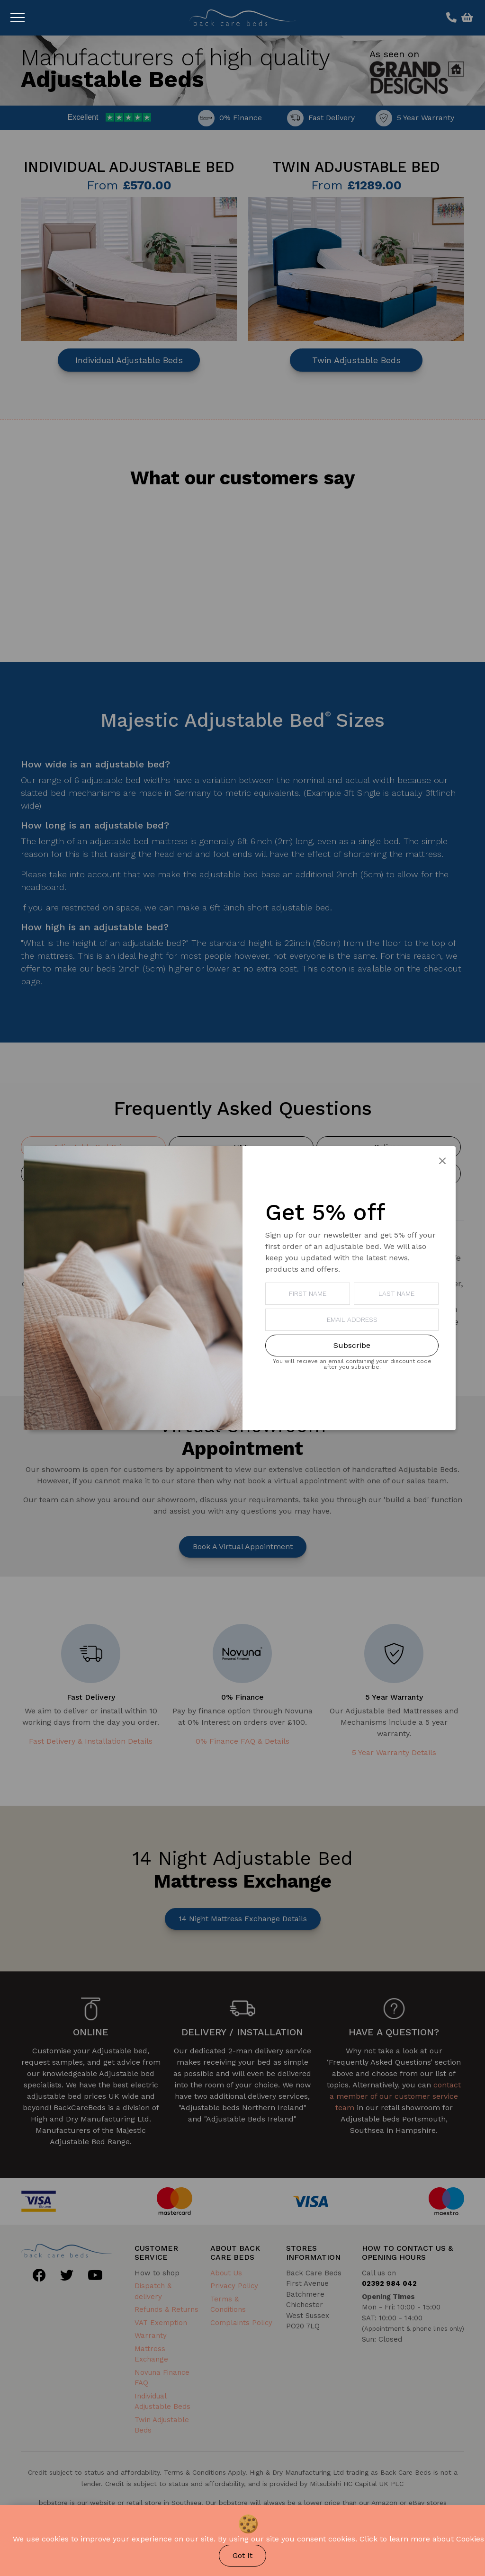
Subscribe (351, 1345)
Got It (242, 2555)
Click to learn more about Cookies (421, 2538)
